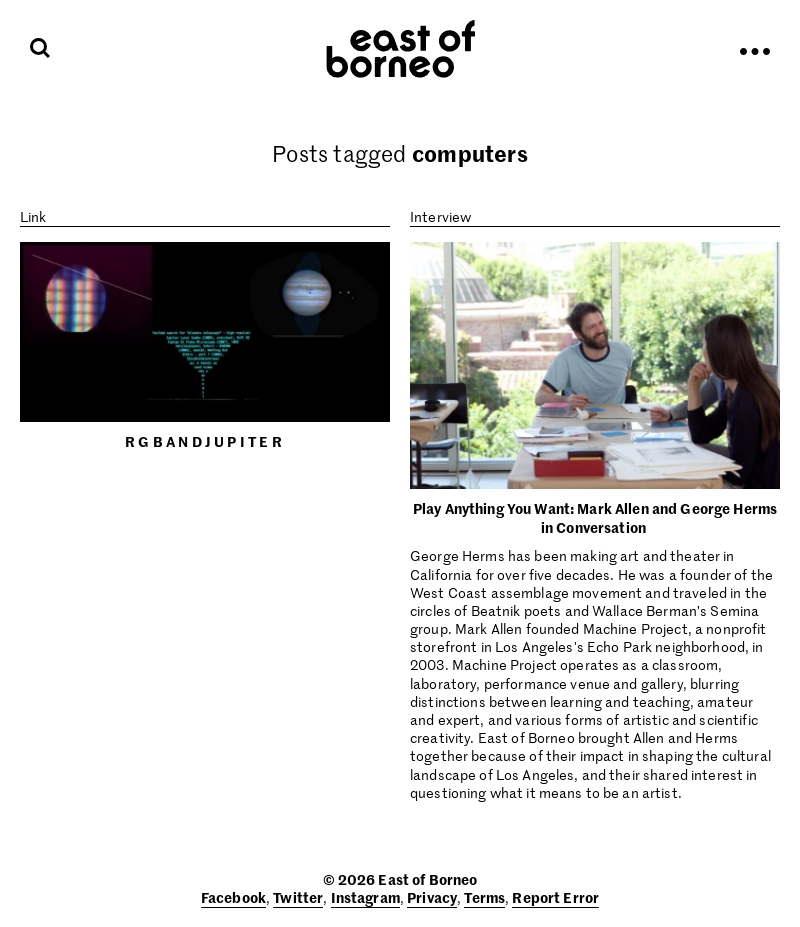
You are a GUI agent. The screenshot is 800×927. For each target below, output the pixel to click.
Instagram (365, 897)
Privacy (432, 897)
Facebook (233, 897)
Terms (484, 897)
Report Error (555, 897)
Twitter (298, 897)
